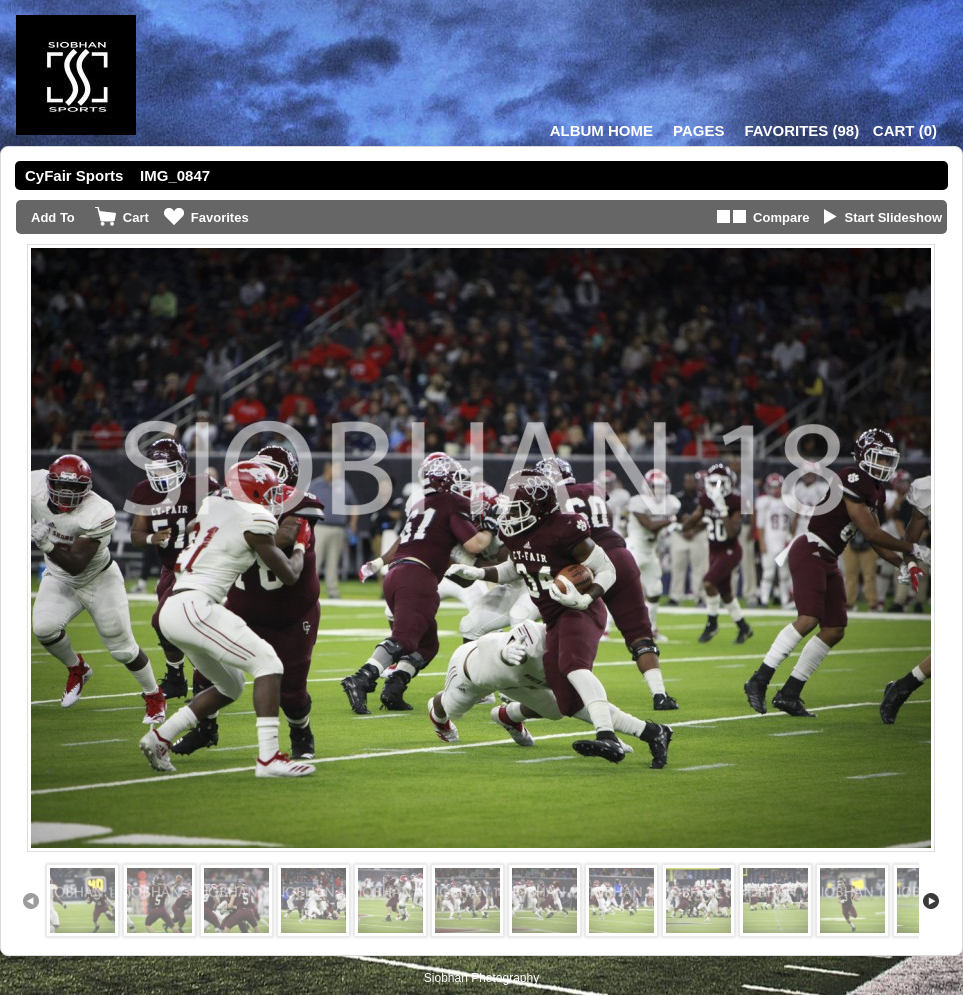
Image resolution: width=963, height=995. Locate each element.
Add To (53, 217)
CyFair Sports (74, 175)
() (801, 130)
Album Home (601, 130)
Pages (698, 130)
